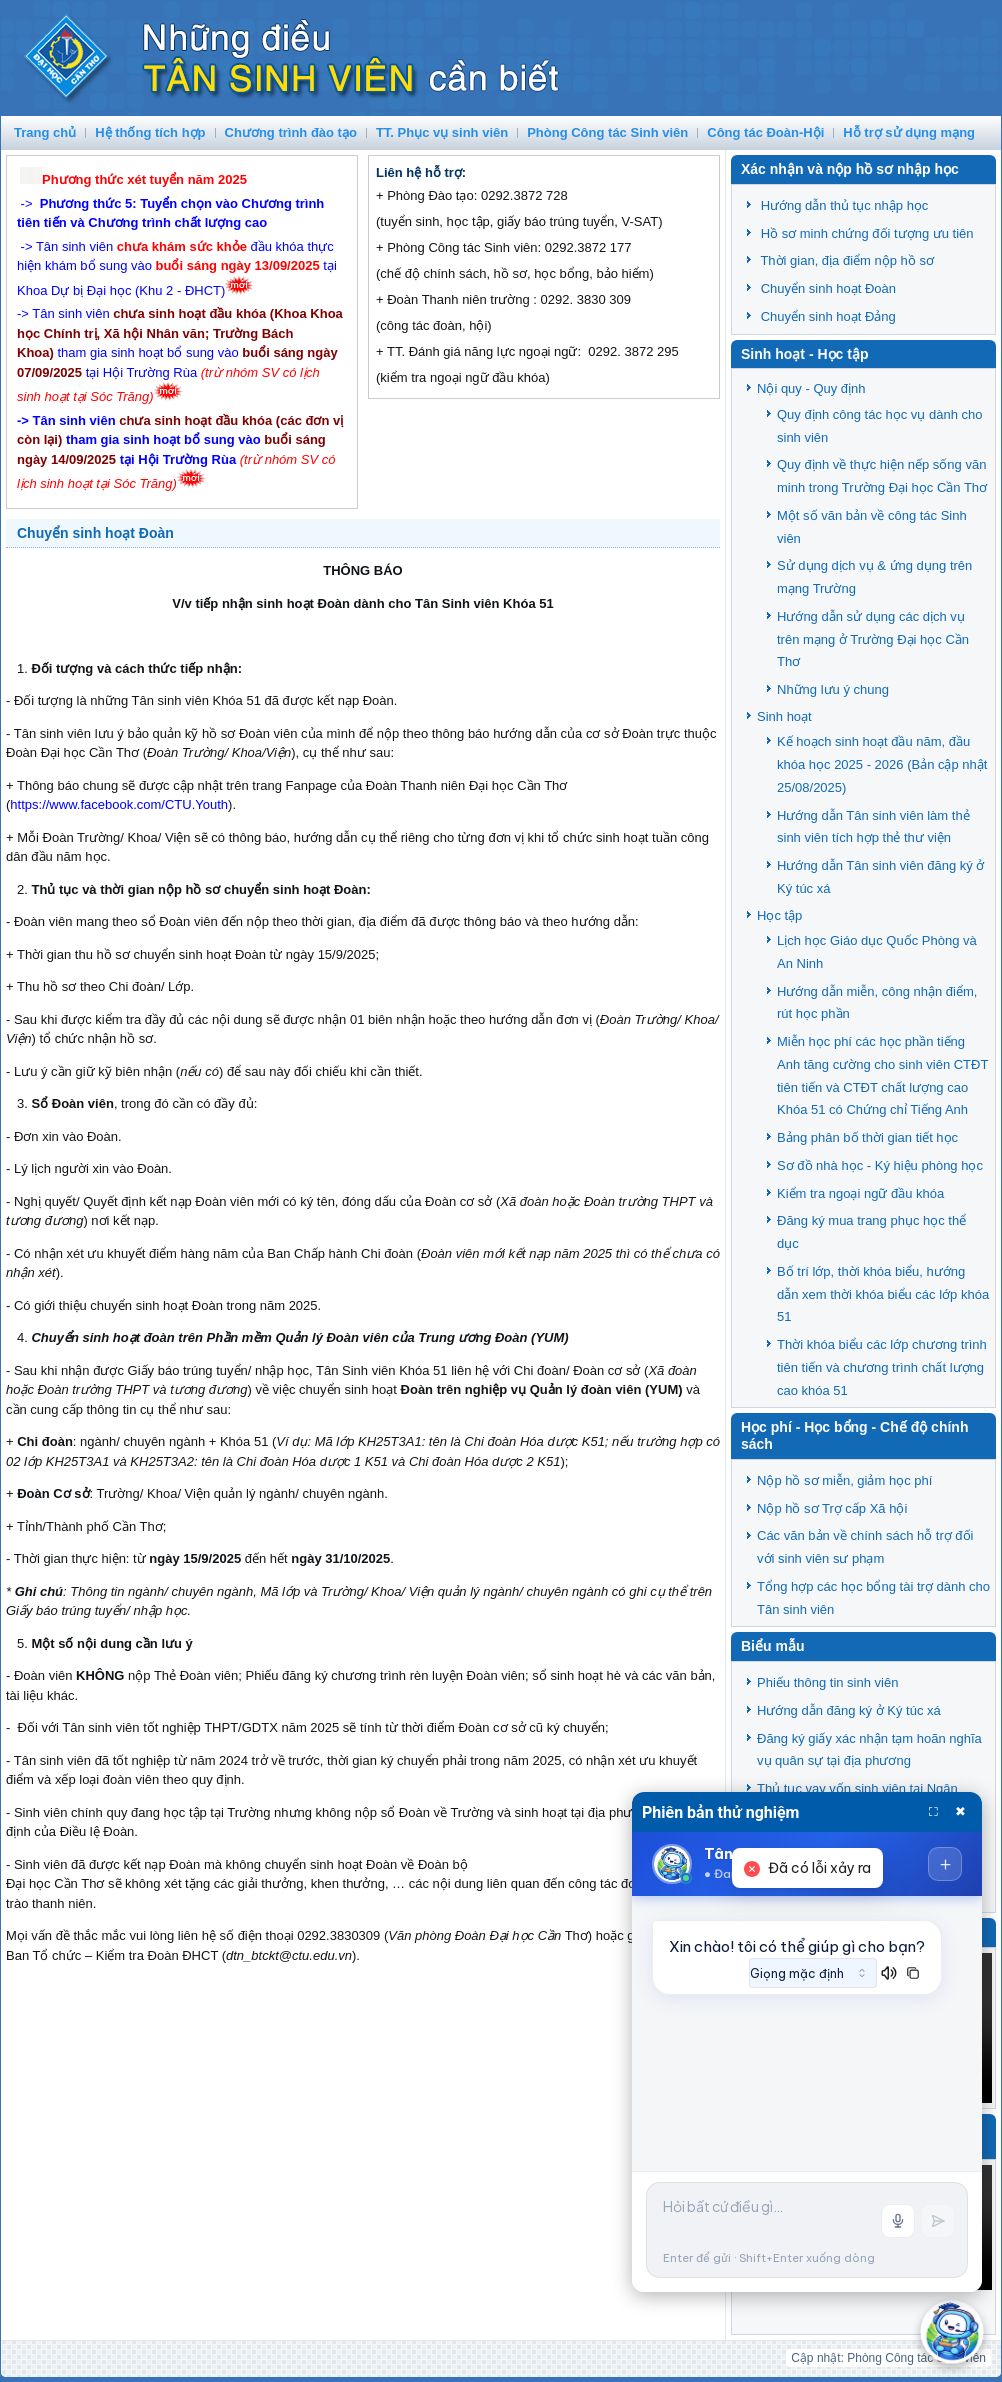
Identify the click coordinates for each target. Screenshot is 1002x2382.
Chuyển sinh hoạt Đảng (828, 316)
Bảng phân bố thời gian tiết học (867, 1137)
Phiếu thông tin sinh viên (827, 1682)
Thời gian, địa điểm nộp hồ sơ (847, 260)
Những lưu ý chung (833, 689)
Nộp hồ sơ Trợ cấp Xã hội (832, 1508)
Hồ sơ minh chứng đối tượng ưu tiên (867, 233)
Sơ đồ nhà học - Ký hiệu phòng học (880, 1165)
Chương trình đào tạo (291, 132)
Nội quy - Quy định (811, 388)
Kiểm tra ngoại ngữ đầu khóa (860, 1193)
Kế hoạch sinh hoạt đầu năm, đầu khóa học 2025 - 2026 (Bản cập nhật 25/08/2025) (882, 764)
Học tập (779, 915)
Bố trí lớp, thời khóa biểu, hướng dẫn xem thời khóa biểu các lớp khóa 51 (883, 1294)
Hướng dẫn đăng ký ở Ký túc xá (849, 1710)
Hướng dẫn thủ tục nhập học (845, 205)
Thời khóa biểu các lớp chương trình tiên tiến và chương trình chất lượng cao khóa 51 (882, 1367)
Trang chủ (45, 132)
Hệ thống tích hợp (150, 132)
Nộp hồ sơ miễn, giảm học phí (844, 1480)
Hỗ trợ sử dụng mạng (909, 132)
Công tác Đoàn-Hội (765, 132)
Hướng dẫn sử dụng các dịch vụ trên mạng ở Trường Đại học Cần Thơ (873, 639)
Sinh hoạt (784, 716)
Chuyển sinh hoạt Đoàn (95, 533)
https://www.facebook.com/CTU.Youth (119, 804)
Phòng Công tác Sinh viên (607, 132)
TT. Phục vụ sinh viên (442, 132)
